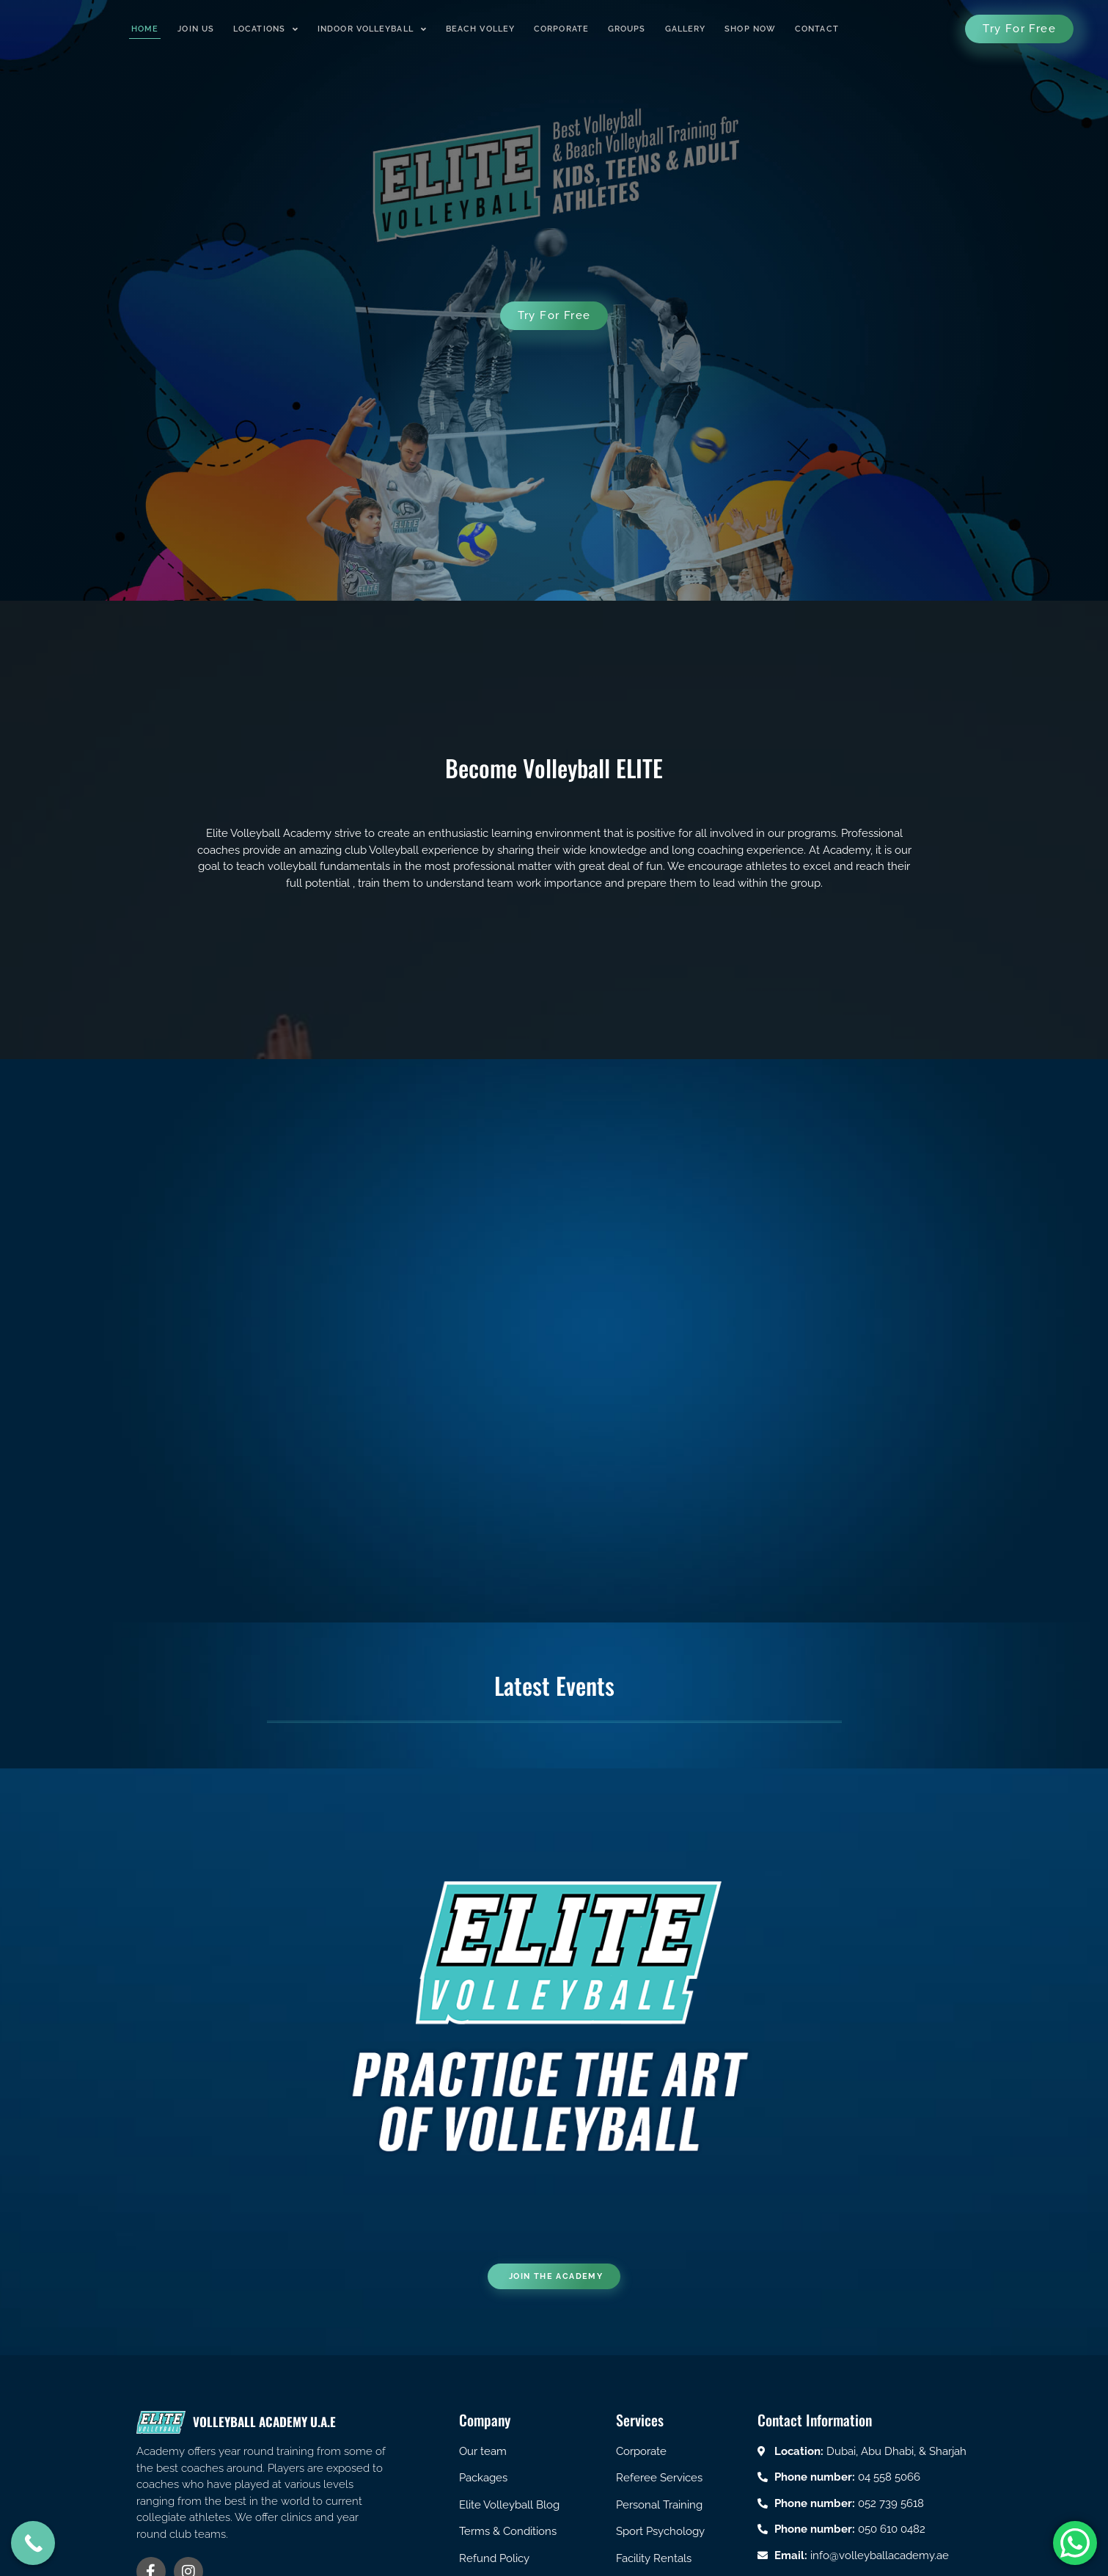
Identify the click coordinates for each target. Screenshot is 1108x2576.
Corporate (561, 29)
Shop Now (750, 29)
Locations (265, 29)
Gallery (685, 29)
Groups (627, 29)
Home (144, 29)
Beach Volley (480, 29)
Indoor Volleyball (372, 29)
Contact (817, 29)
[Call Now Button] (33, 2543)
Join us (195, 29)
